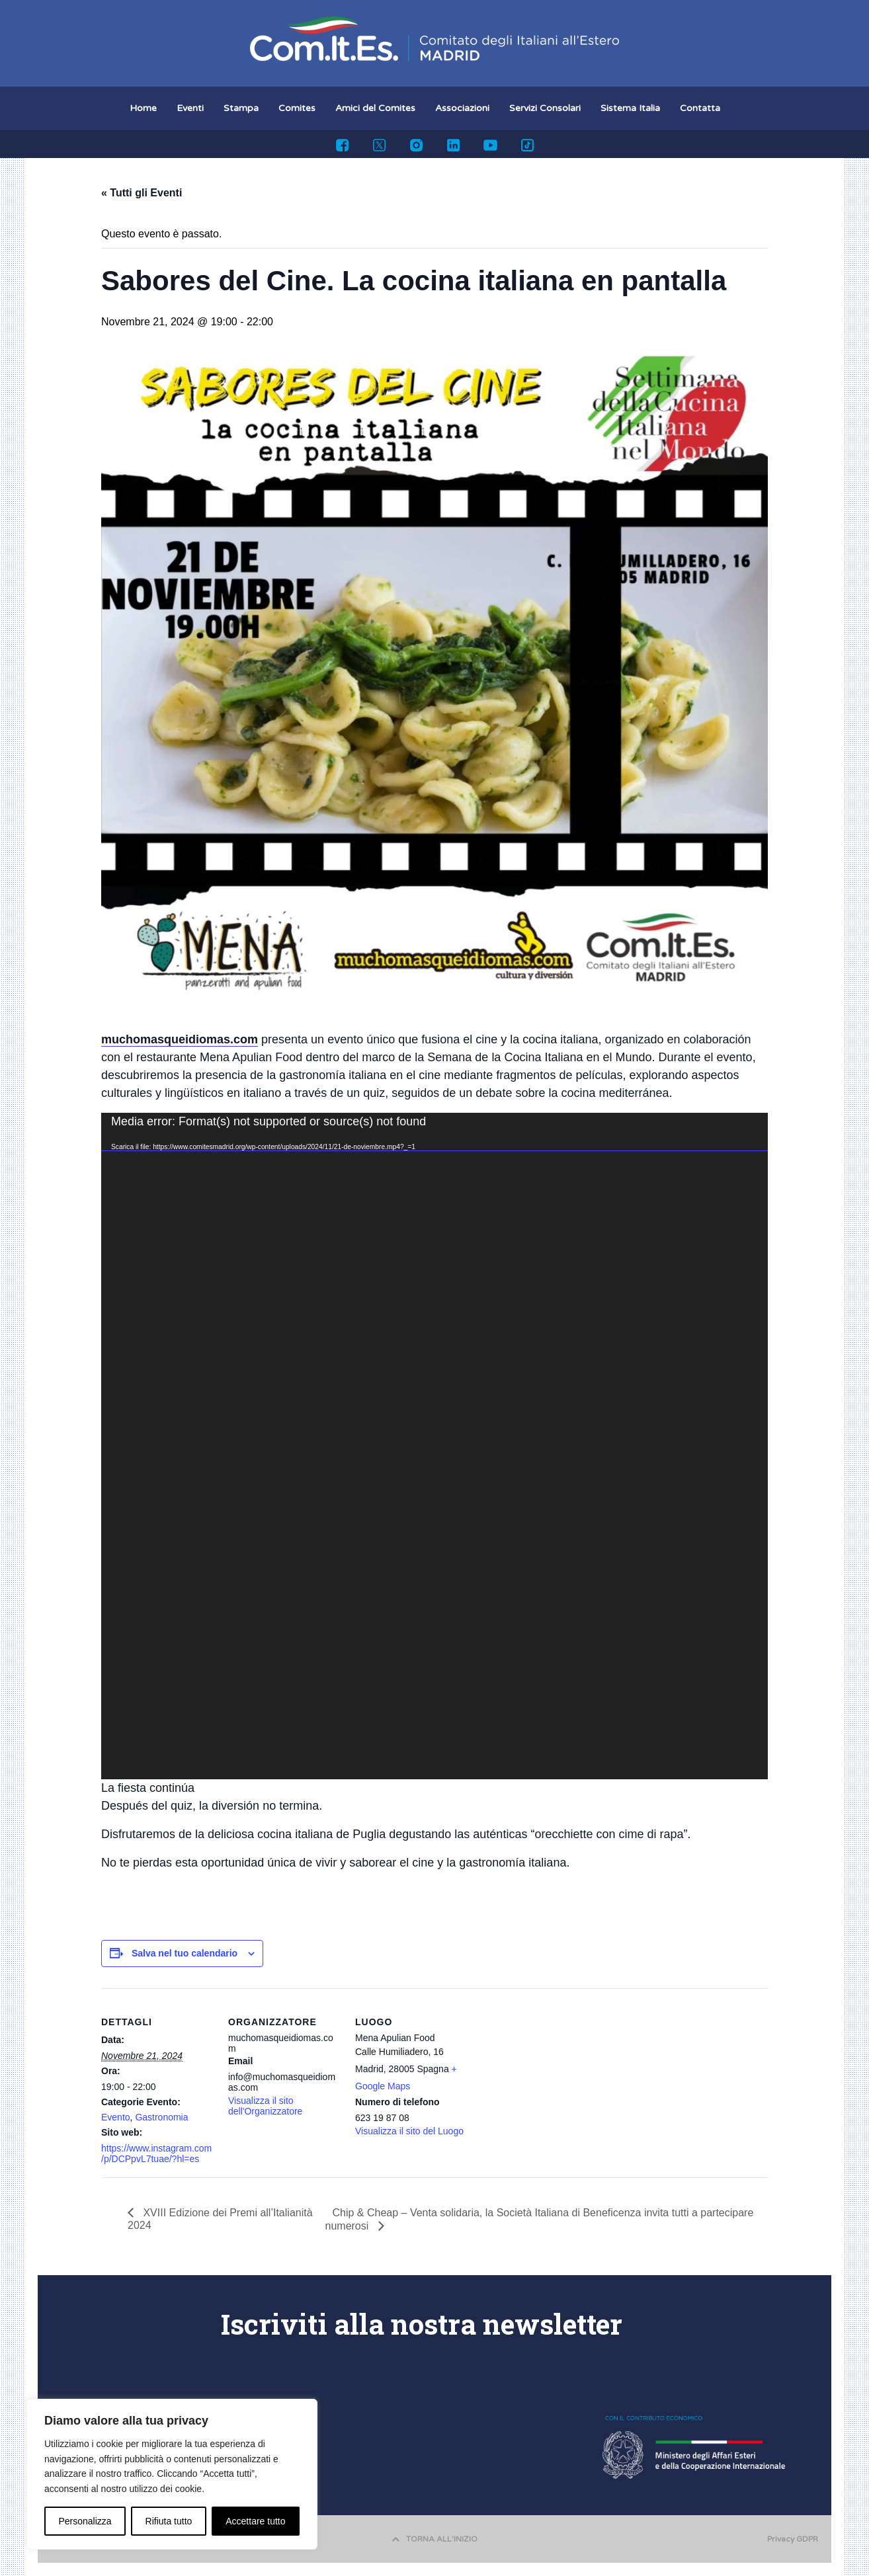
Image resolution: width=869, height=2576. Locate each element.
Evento (115, 2117)
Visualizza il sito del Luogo (409, 2131)
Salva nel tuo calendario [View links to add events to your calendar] (184, 1953)
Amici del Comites (375, 108)
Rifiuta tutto (168, 2521)
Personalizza (84, 2521)
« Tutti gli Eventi (141, 192)
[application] (434, 1446)
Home (143, 108)
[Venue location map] (552, 2079)
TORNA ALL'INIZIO (434, 2539)
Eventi (190, 108)
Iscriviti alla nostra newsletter (421, 2324)
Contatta (700, 108)
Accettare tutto (255, 2521)
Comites (296, 108)
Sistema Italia (630, 108)
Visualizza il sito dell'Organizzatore (265, 2105)
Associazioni (462, 108)
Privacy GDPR (792, 2539)
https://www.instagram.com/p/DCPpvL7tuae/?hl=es (156, 2153)
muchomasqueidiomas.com (179, 1039)
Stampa (241, 108)
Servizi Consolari (545, 108)
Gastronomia (161, 2117)
